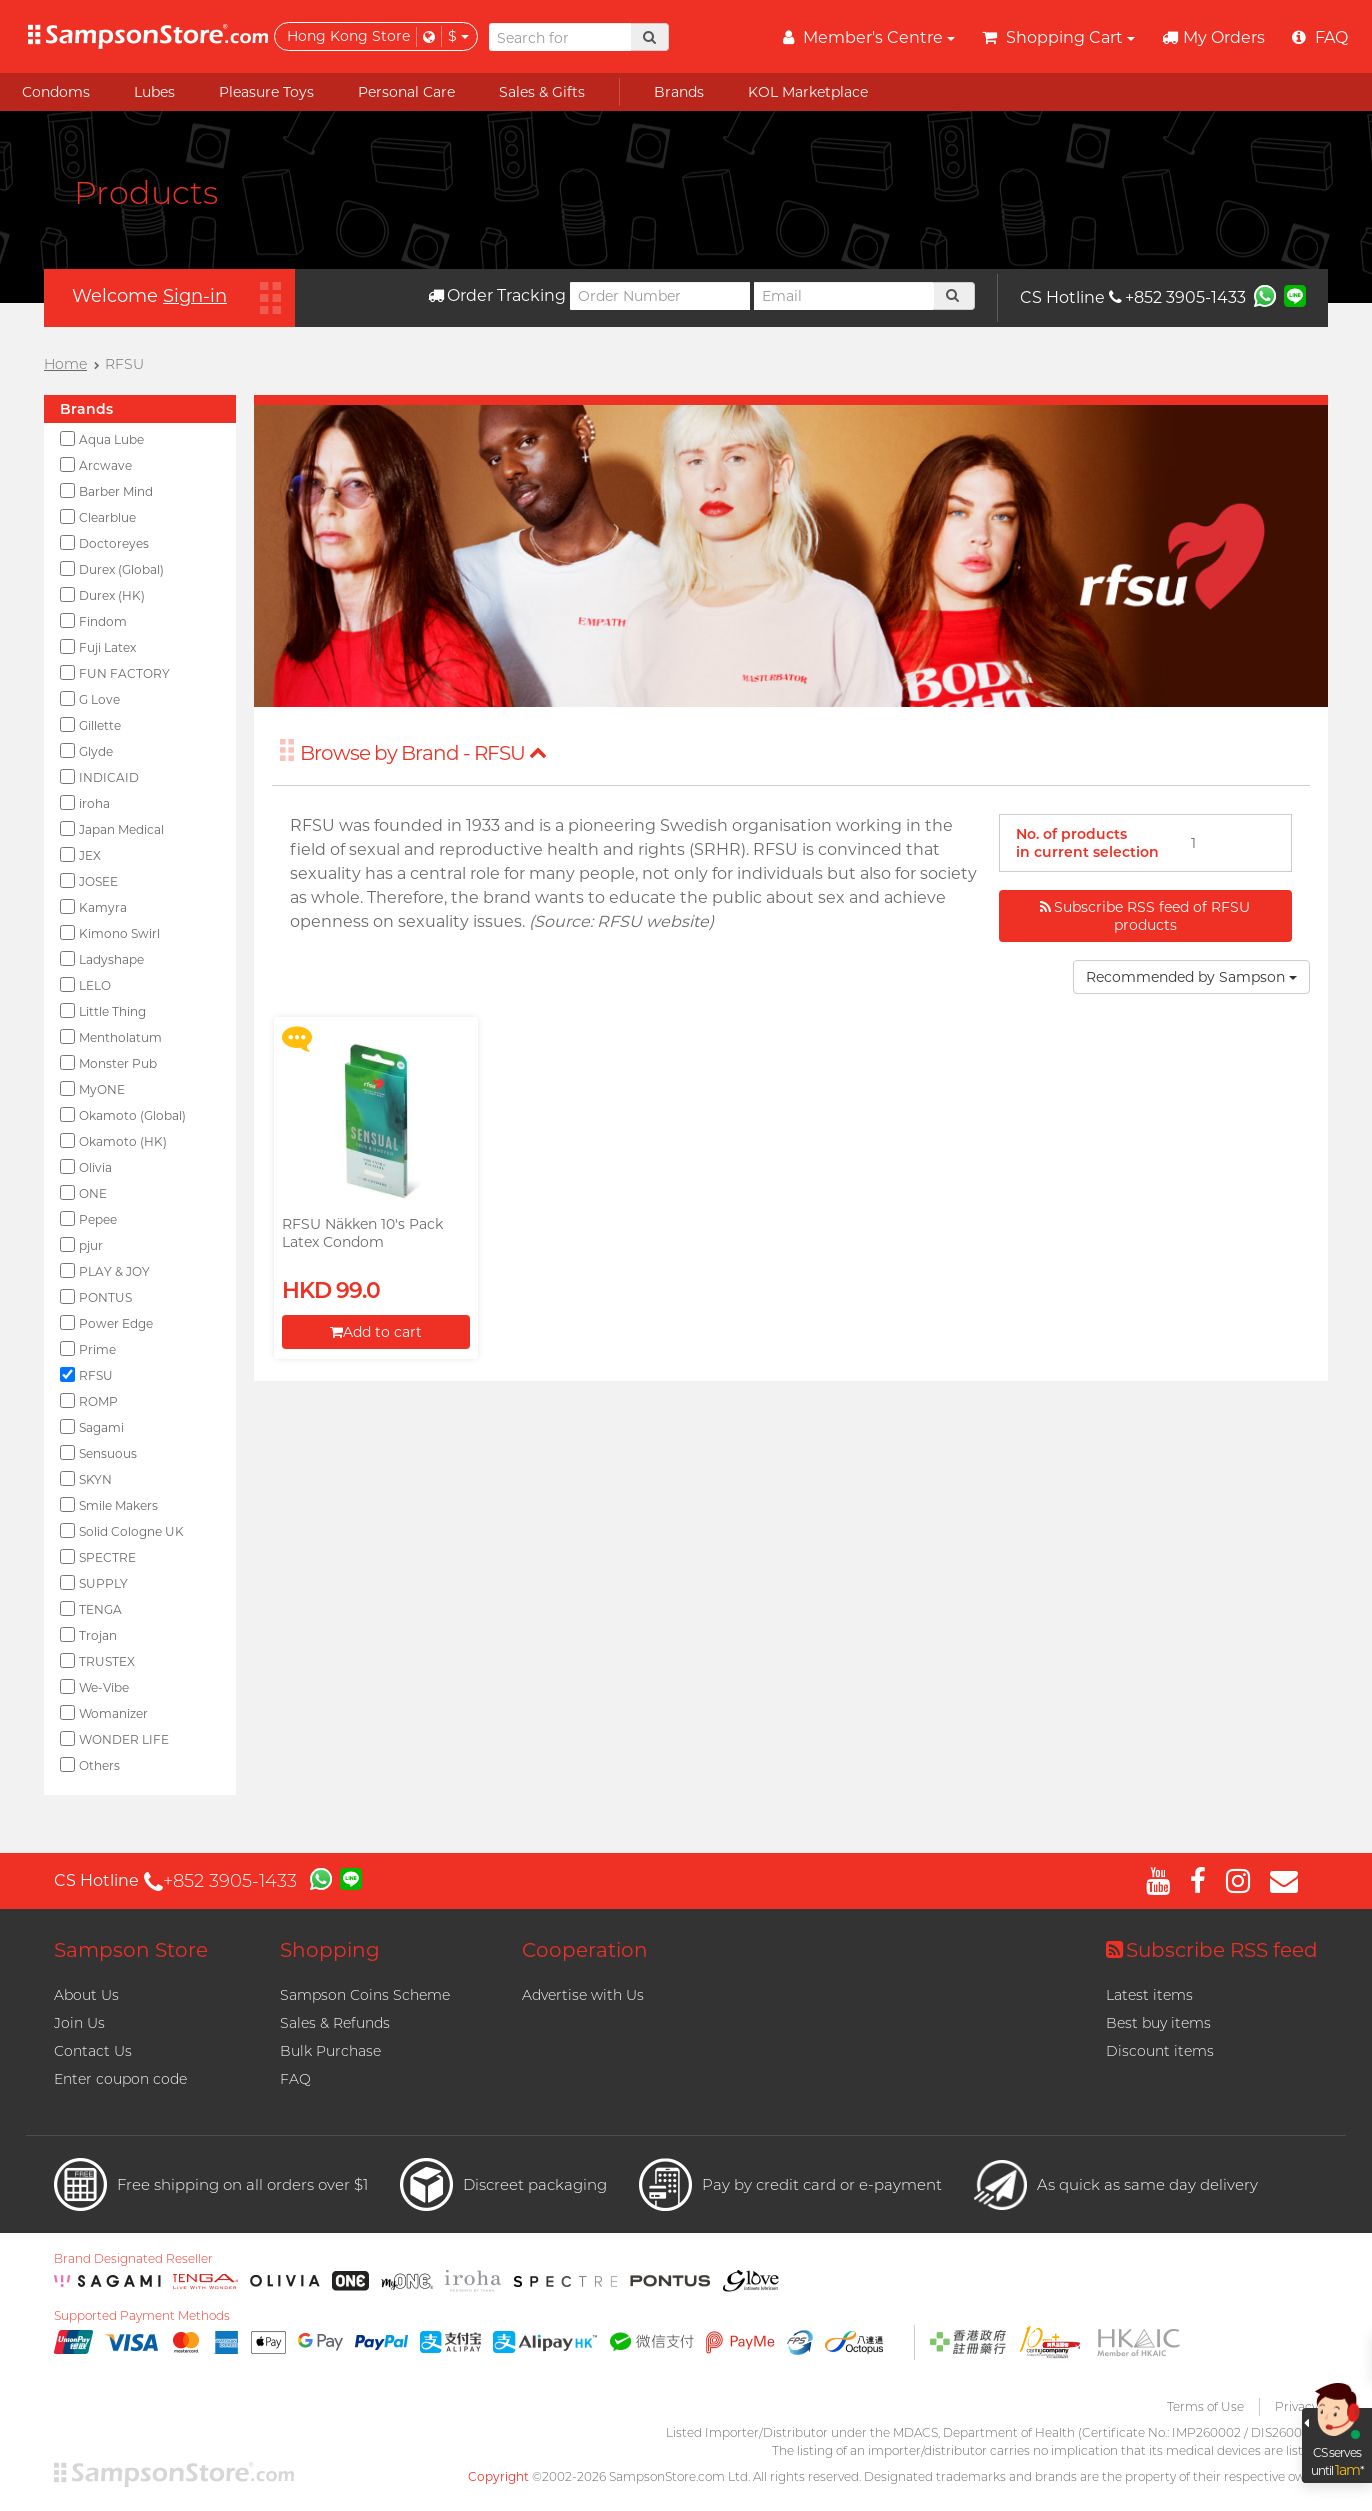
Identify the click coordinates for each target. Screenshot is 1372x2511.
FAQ (295, 2079)
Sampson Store (131, 1950)
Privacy (1296, 2406)
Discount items (1160, 2051)
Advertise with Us (583, 1995)
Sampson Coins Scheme (365, 1995)
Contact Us (93, 2051)
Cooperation (585, 1950)
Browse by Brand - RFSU (423, 753)
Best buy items (1158, 2023)
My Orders (1213, 37)
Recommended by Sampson (1191, 977)
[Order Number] (660, 296)
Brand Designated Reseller (133, 2259)
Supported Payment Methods (142, 2316)
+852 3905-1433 (1177, 297)
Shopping (330, 1950)
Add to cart (376, 1332)
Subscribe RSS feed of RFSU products (1145, 916)
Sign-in (195, 296)
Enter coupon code (120, 2079)
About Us (86, 1995)
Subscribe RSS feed (1212, 1950)
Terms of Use (1205, 2406)
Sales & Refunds (335, 2023)
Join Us (79, 2023)
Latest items (1149, 1995)
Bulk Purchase (330, 2051)
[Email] (844, 296)
